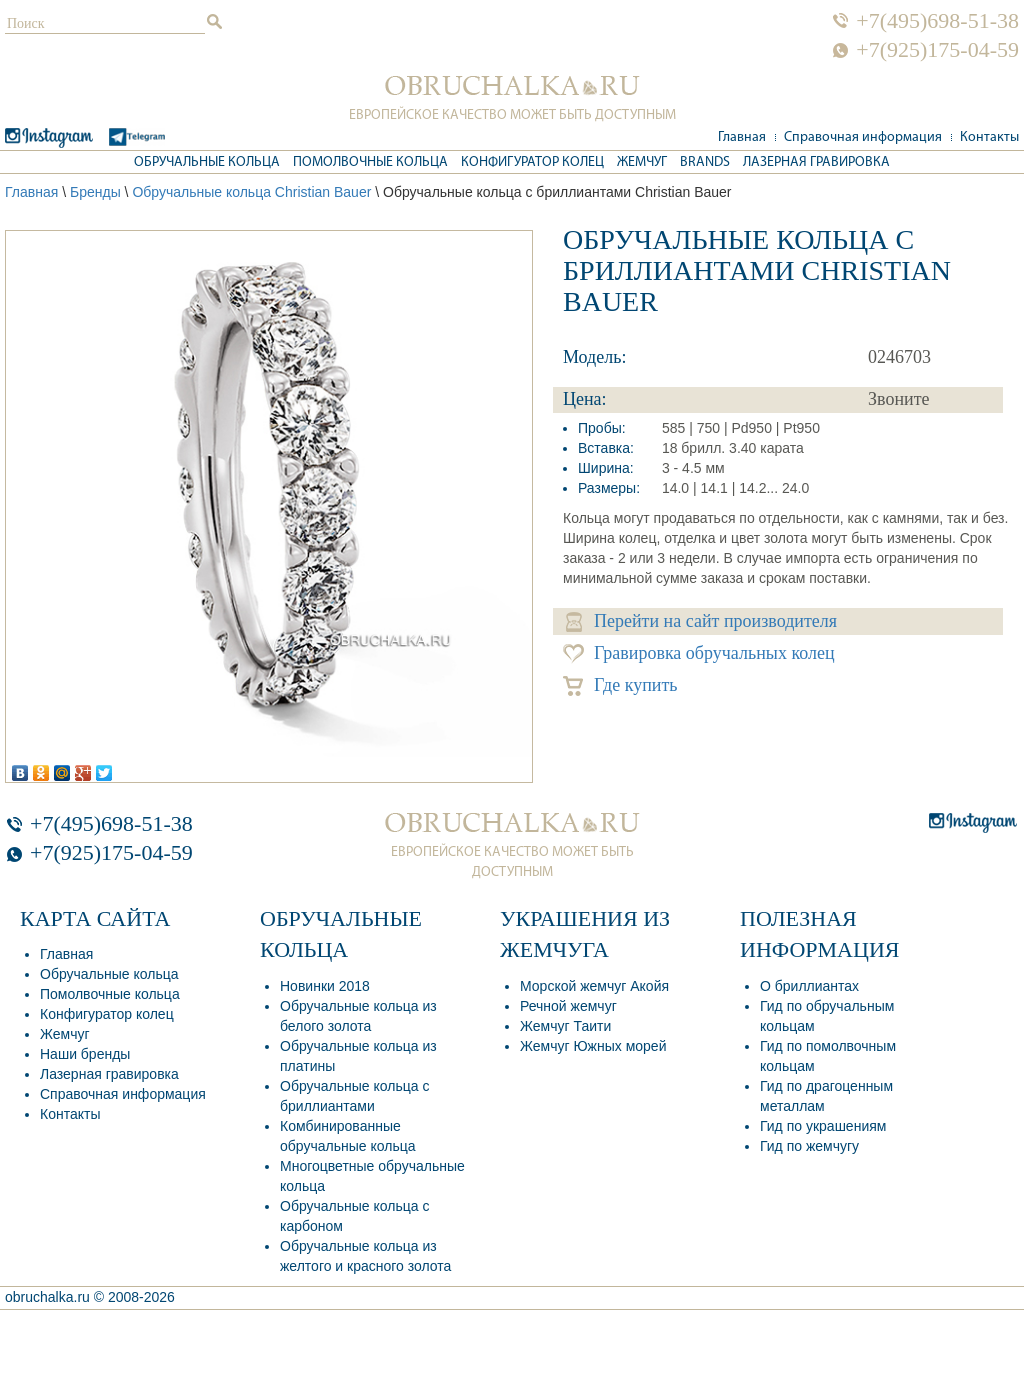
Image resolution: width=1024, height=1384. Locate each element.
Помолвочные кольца (370, 162)
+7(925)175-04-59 (937, 50)
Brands (705, 162)
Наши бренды (85, 1054)
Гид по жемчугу (809, 1146)
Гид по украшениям (823, 1126)
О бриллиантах (809, 986)
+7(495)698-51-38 (937, 21)
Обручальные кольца (207, 162)
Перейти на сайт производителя (701, 621)
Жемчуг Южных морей (593, 1046)
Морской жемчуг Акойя (594, 986)
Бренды (95, 192)
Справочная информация (863, 137)
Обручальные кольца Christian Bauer (251, 192)
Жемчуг (642, 162)
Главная (742, 137)
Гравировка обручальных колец (699, 653)
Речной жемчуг (568, 1006)
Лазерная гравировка (816, 162)
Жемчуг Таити (565, 1026)
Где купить (620, 685)
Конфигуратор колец (532, 162)
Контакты (989, 137)
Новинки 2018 (325, 986)
